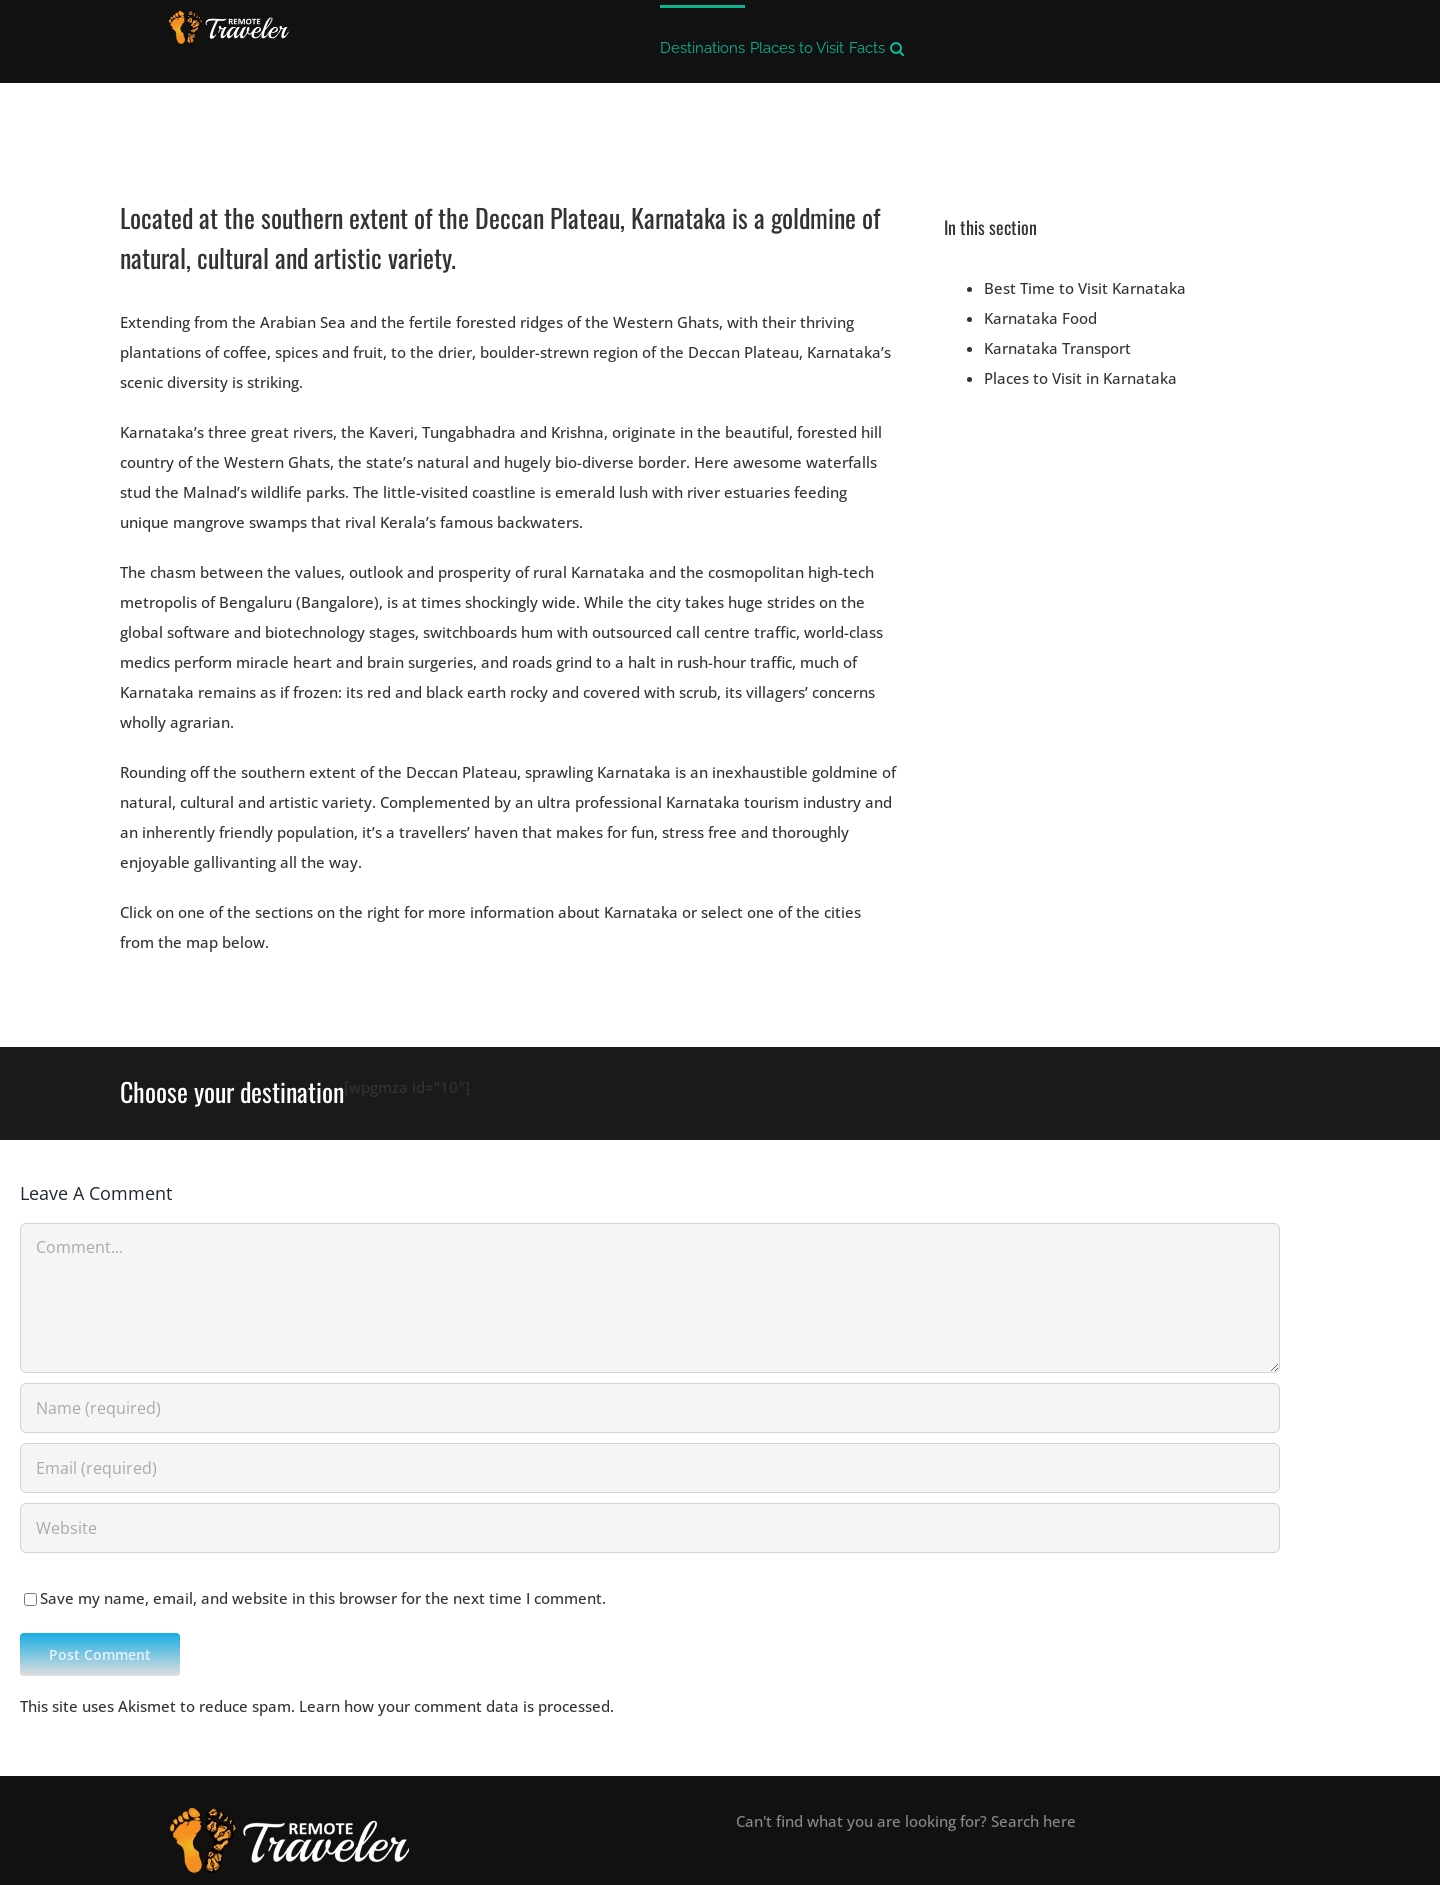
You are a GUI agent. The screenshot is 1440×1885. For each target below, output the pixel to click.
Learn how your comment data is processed (454, 1706)
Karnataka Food (1040, 318)
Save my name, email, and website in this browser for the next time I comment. (323, 1598)
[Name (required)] (650, 1408)
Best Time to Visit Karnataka (1085, 288)
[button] (897, 46)
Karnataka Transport (1057, 348)
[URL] (650, 1528)
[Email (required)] (650, 1468)
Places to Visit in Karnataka (1080, 378)
